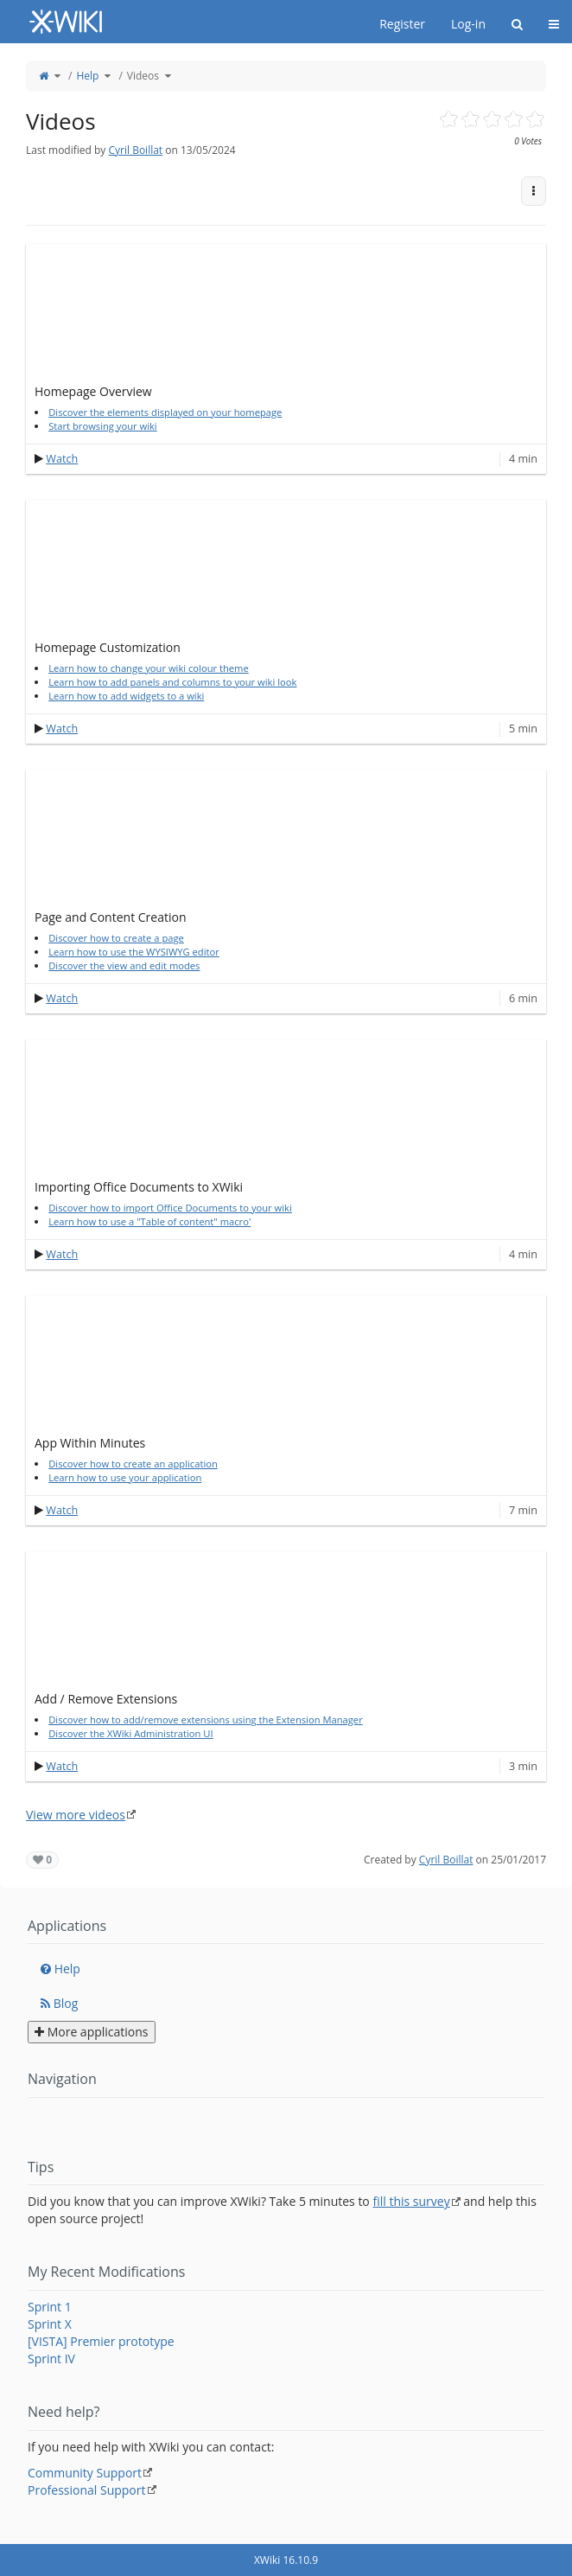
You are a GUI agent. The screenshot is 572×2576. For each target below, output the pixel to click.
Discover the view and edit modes (124, 965)
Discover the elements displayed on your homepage (165, 412)
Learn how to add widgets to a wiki (126, 695)
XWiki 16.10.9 (286, 2560)
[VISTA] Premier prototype (101, 2341)
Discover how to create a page (116, 937)
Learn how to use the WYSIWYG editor (133, 951)
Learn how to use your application (124, 1477)
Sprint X (50, 2324)
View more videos (75, 1814)
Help (87, 75)
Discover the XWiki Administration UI (130, 1733)
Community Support (85, 2472)
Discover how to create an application (133, 1463)
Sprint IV (51, 2358)
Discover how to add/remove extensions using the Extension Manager (205, 1719)
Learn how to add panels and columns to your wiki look (172, 681)
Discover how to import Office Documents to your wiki (170, 1207)
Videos (143, 75)
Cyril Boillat (135, 150)
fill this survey (410, 2201)
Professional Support (87, 2490)
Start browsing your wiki (102, 425)
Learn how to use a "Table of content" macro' (149, 1221)
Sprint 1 (50, 2306)
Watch (62, 458)
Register (402, 24)
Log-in (468, 24)
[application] (286, 309)
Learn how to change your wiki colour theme (148, 668)
